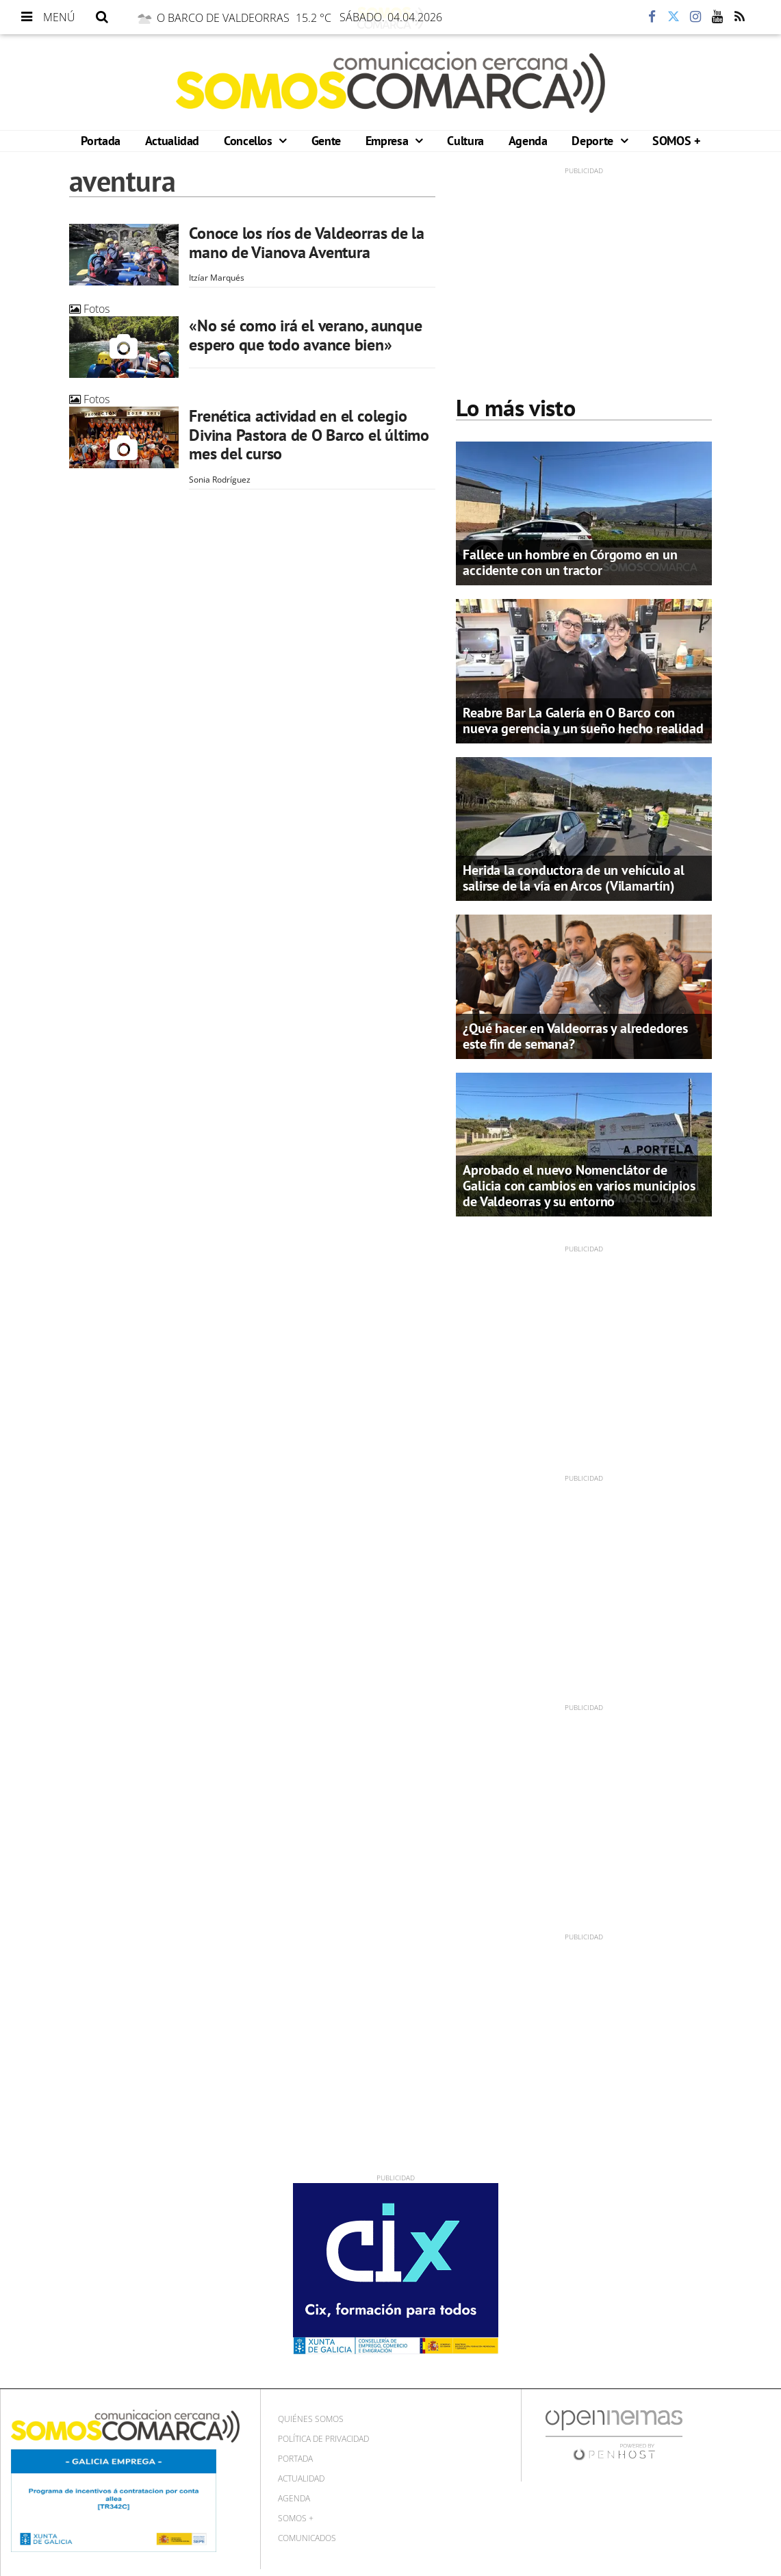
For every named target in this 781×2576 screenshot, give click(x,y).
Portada (100, 141)
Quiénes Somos (311, 2419)
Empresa (388, 141)
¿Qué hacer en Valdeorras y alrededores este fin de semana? (575, 1036)
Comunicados (307, 2538)
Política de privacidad (323, 2439)
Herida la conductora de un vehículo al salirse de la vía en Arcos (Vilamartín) (573, 878)
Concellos (249, 141)
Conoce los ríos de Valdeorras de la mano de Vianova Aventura (306, 242)
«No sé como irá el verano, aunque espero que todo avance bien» (305, 335)
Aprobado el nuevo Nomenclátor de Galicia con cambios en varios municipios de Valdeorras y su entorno (579, 1185)
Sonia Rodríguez (220, 479)
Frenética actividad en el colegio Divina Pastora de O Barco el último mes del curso (309, 434)
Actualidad (172, 141)
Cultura (465, 141)
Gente (326, 141)
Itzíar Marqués (216, 277)
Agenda (528, 141)
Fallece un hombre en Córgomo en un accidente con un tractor (570, 562)
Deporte (594, 141)
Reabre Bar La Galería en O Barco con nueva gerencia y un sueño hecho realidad (583, 720)
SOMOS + (676, 141)
